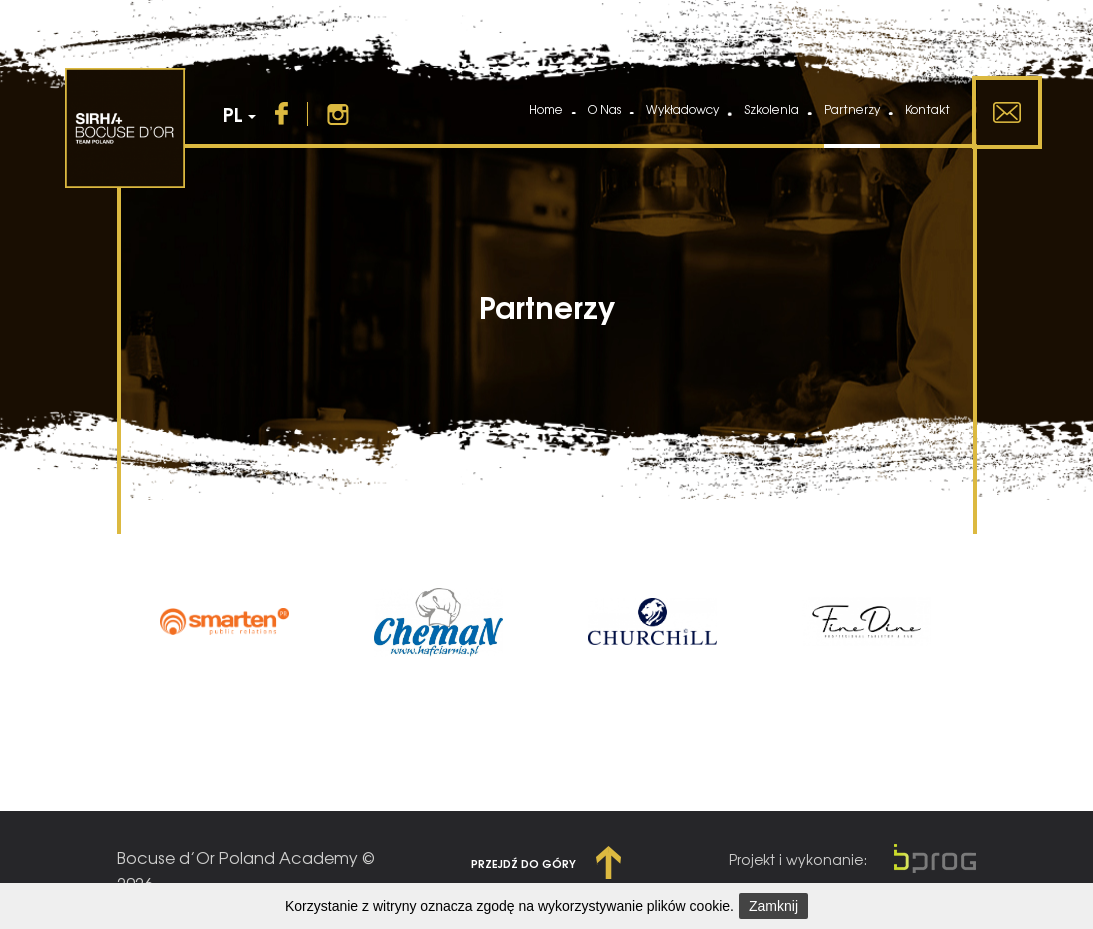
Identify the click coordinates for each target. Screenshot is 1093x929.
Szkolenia (771, 109)
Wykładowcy (682, 109)
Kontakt (927, 109)
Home (546, 109)
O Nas (604, 109)
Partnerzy (852, 109)
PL (239, 113)
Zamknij (773, 906)
